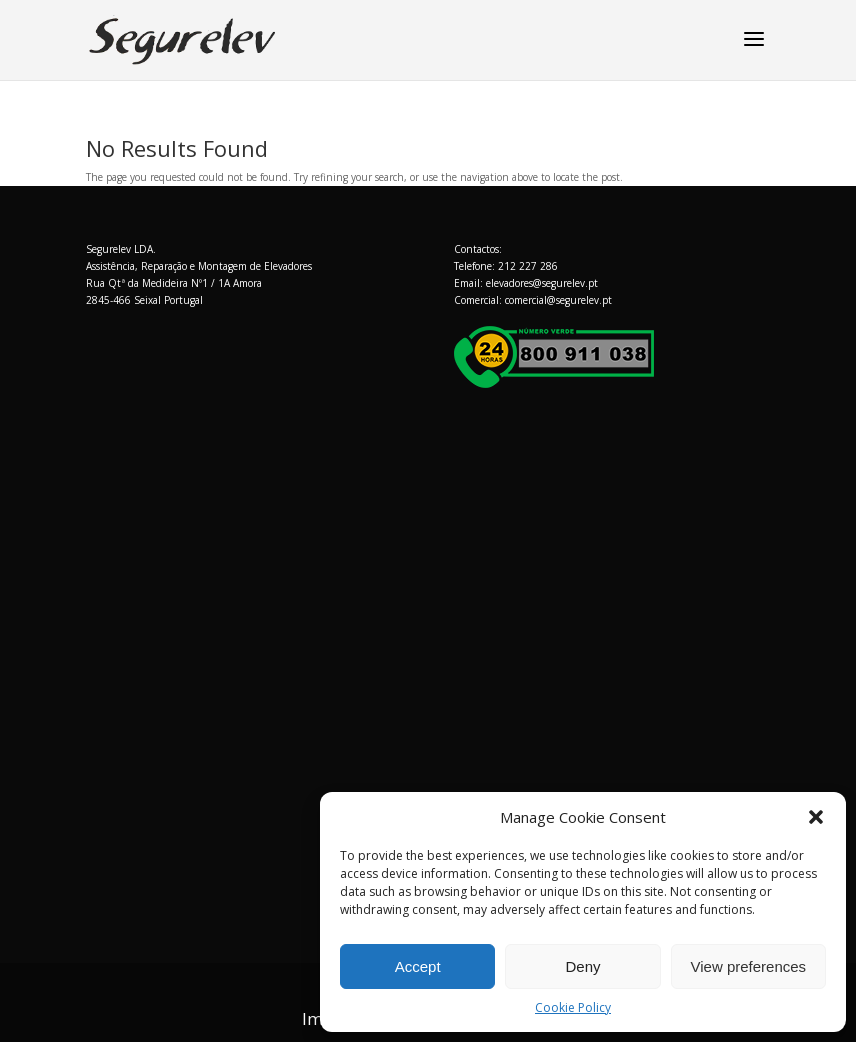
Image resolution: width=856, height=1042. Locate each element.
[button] (816, 817)
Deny (582, 966)
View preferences (749, 966)
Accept (418, 966)
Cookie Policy (573, 1007)
